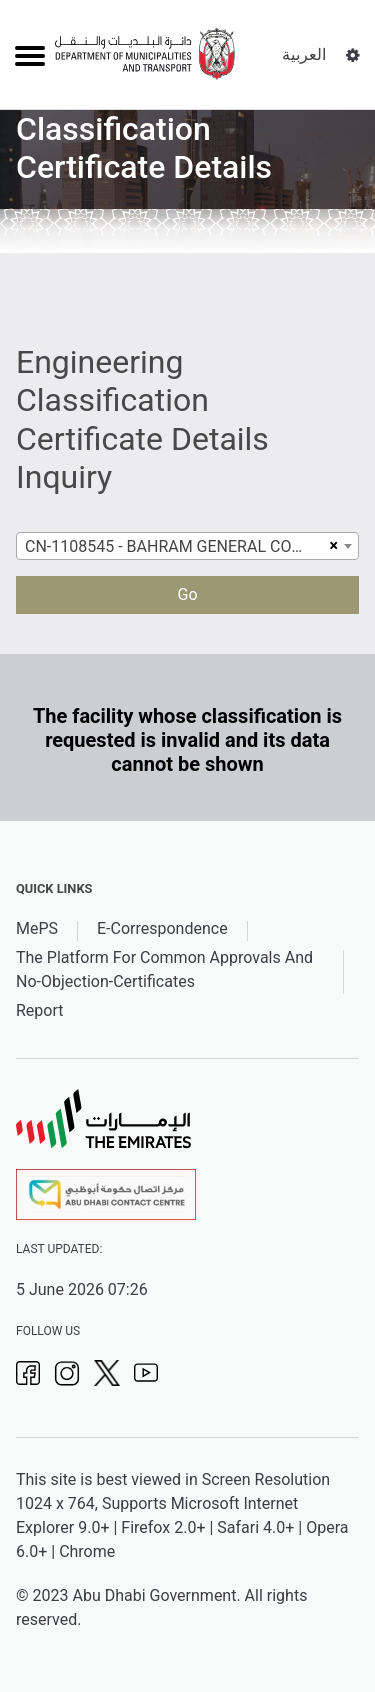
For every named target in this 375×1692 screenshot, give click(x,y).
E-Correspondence (162, 928)
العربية (304, 54)
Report (40, 1010)
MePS (37, 928)
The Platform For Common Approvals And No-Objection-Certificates (164, 969)
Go (187, 594)
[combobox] (187, 546)
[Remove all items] (331, 546)
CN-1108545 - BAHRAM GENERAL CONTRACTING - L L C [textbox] (174, 546)
